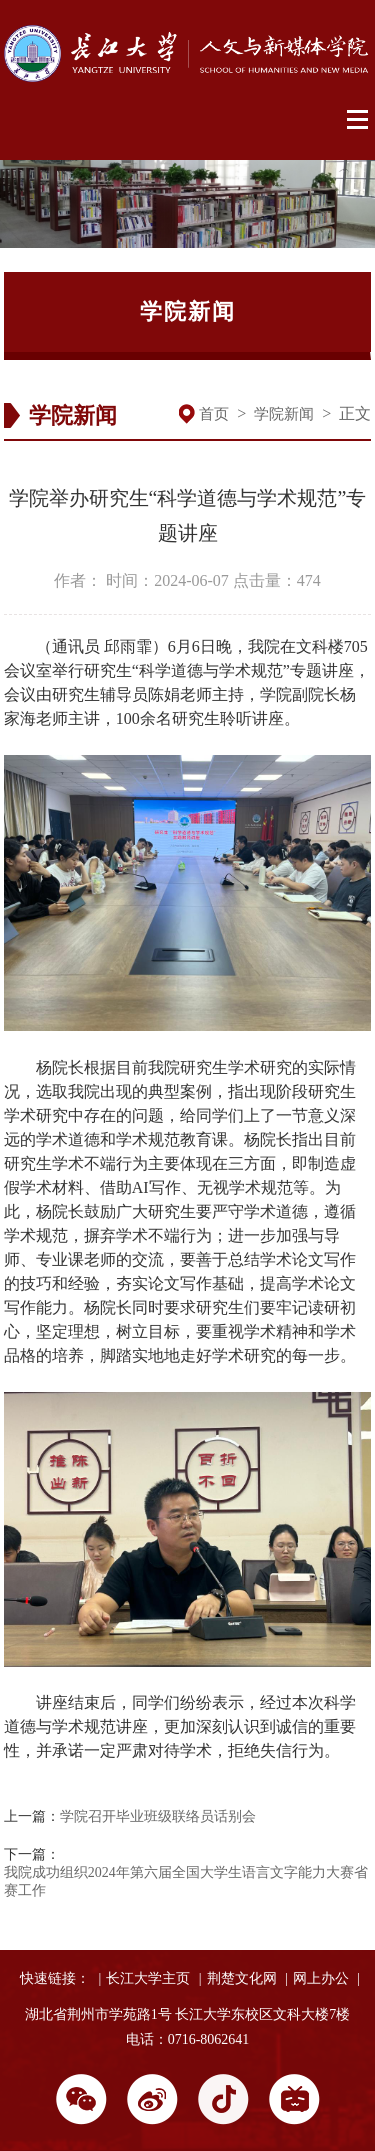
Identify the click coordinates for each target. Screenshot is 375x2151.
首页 (214, 414)
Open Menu (358, 120)
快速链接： (55, 1978)
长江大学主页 (148, 1978)
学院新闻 (284, 414)
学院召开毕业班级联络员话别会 (158, 1816)
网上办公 (321, 1978)
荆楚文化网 (242, 1978)
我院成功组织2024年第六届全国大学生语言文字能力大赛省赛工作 (186, 1881)
